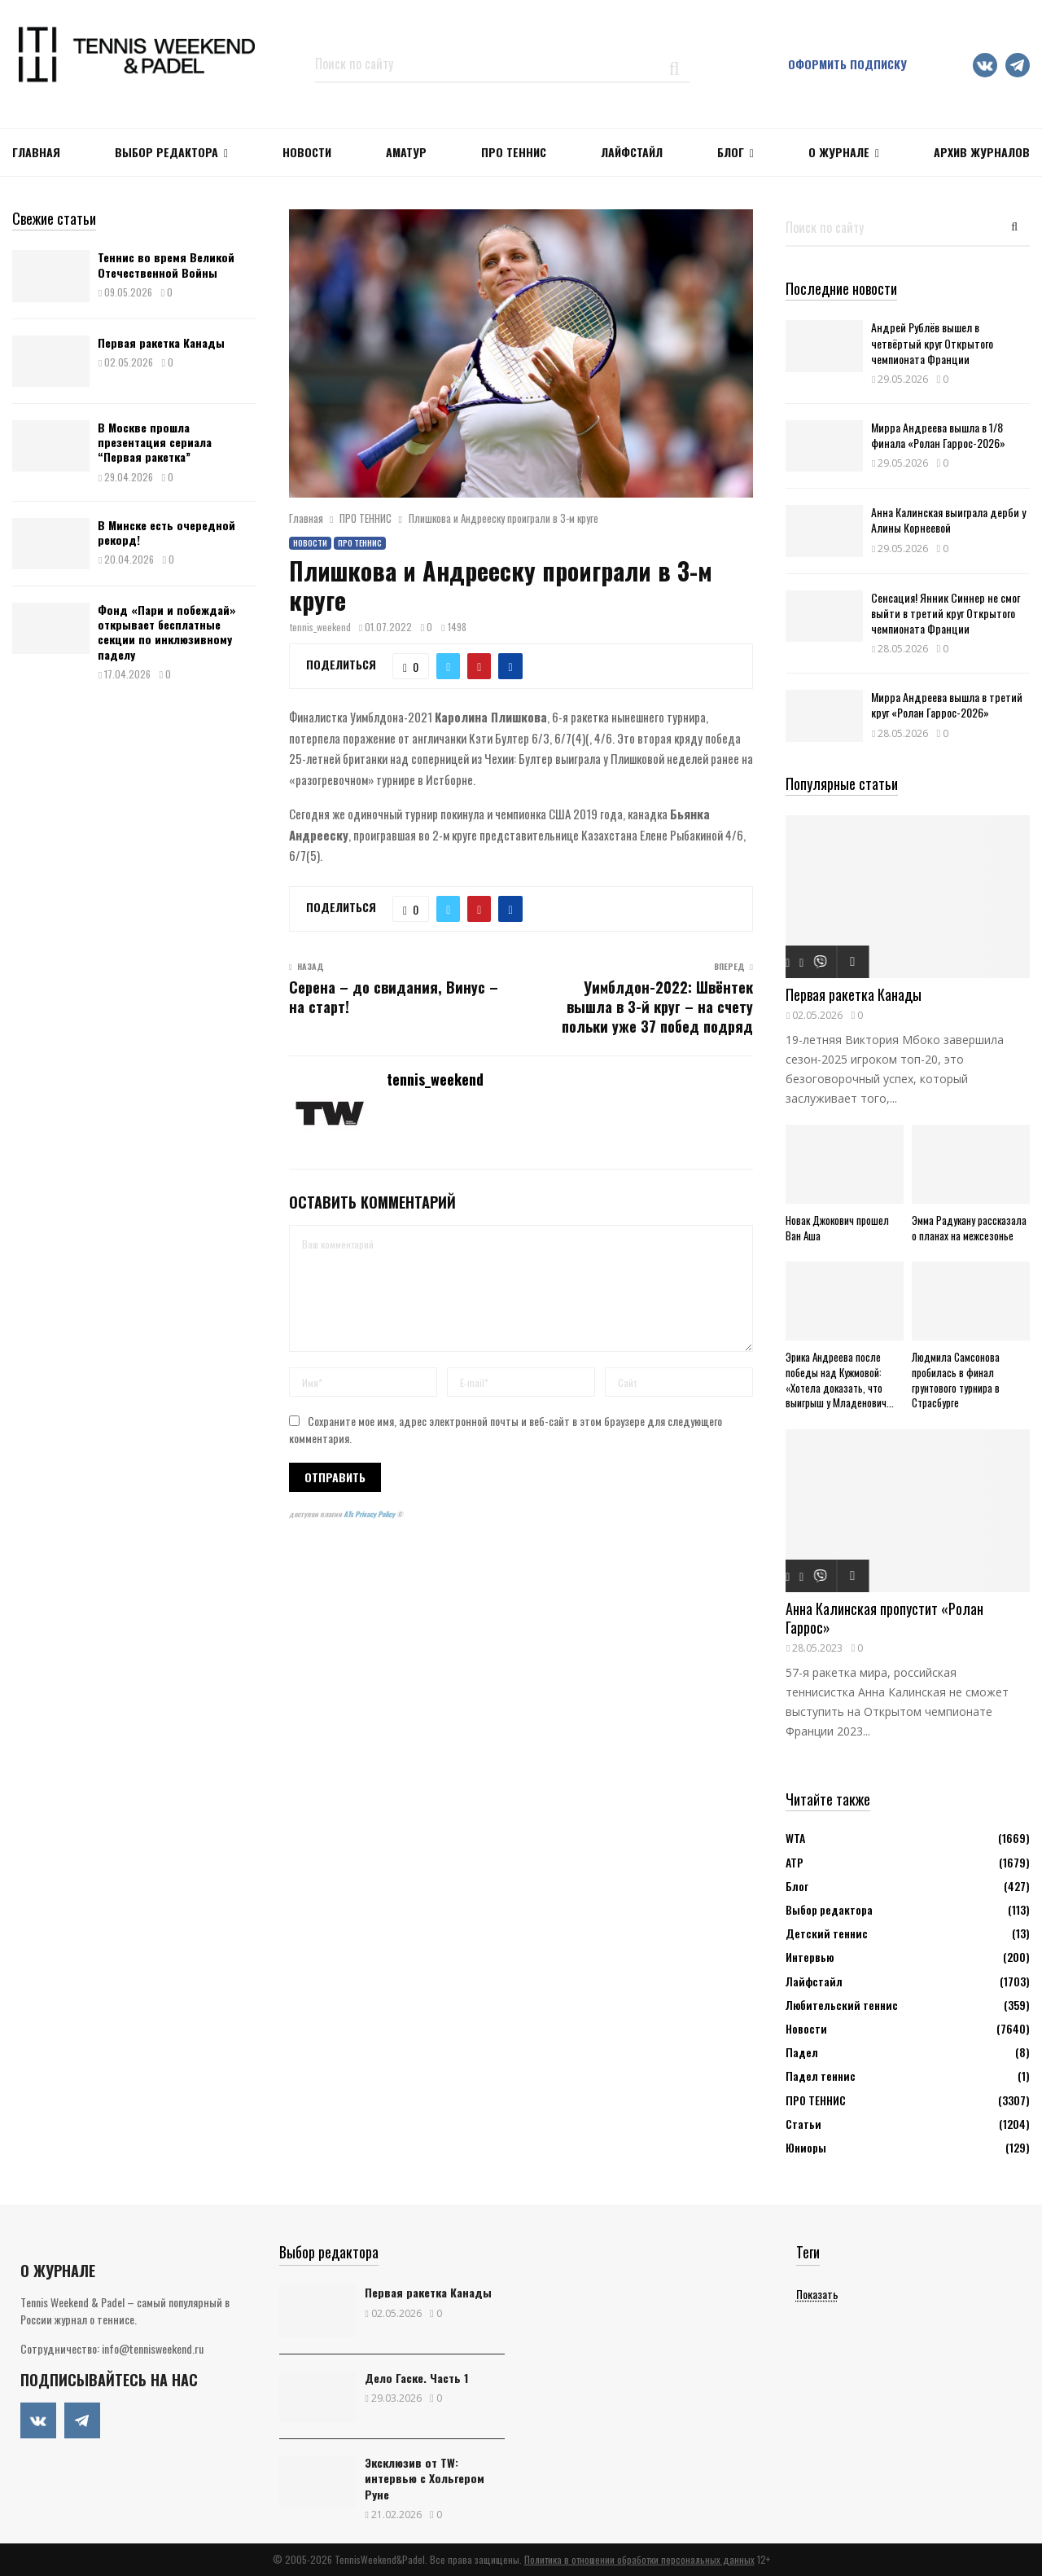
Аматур (406, 151)
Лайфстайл (814, 1981)
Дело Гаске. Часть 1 (416, 2377)
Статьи (803, 2123)
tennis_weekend (320, 627)
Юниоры (806, 2147)
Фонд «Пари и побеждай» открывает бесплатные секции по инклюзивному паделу (167, 632)
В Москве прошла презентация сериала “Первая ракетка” (155, 442)
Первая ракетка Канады (161, 342)
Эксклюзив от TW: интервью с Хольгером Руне (424, 2478)
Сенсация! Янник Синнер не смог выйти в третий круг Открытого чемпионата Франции (945, 613)
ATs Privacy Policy (370, 1514)
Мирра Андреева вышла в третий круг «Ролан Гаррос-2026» (946, 704)
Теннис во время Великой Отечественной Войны (166, 264)
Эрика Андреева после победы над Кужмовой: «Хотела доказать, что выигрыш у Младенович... (840, 1380)
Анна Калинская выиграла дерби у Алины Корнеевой (948, 519)
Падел (802, 2051)
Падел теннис (821, 2075)
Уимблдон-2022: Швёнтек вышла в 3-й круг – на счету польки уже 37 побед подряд (657, 1006)
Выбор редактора (166, 151)
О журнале (838, 151)
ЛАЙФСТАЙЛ (632, 151)
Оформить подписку (847, 63)
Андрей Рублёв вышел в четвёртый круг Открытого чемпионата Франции (932, 342)
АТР (794, 1862)
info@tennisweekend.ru (153, 2348)
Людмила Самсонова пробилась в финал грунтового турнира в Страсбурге (956, 1380)
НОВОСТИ (306, 151)
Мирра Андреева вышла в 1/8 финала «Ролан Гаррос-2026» (938, 435)
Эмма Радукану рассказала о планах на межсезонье (969, 1228)
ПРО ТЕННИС (513, 151)
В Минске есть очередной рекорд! (166, 532)
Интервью (810, 1956)
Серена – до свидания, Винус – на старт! (393, 996)
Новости (310, 543)
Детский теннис (827, 1933)
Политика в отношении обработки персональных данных (639, 2559)
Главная (36, 151)
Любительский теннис (842, 2004)
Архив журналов (982, 151)
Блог (730, 151)
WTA (795, 1837)
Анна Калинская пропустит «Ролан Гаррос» (884, 1618)
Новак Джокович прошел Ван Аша (837, 1228)
